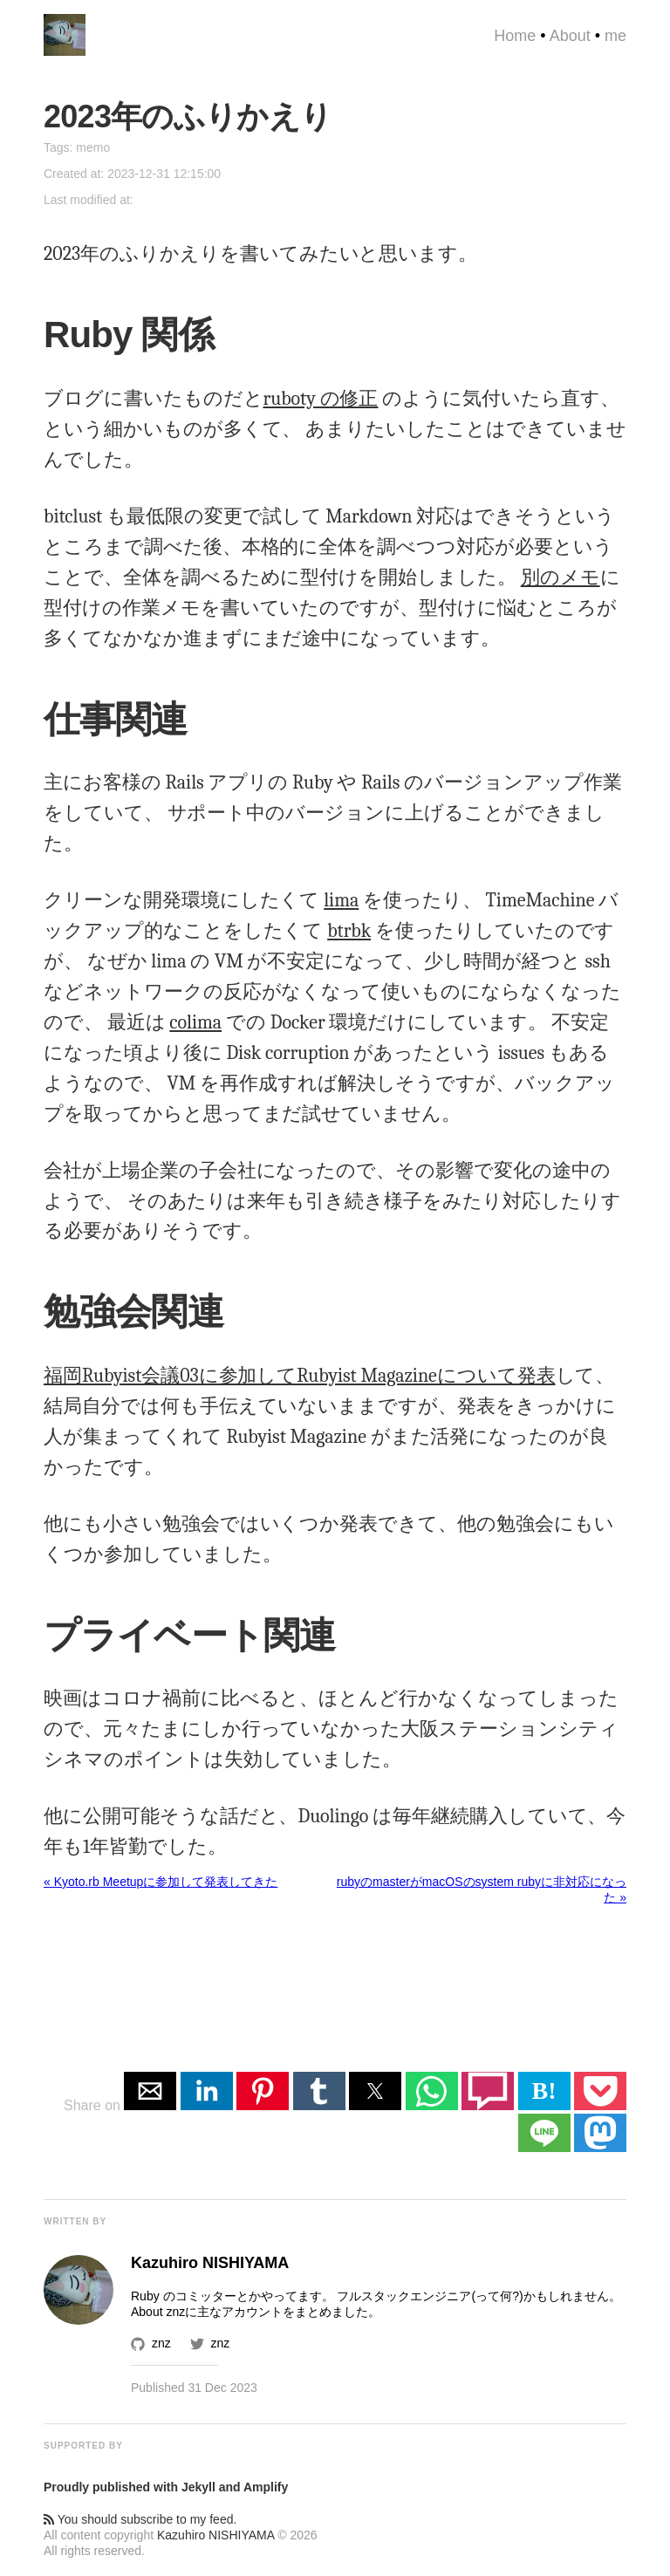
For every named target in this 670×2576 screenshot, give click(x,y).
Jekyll (198, 2487)
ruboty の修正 (321, 398)
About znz (158, 2312)
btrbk (349, 930)
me (615, 35)
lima (341, 900)
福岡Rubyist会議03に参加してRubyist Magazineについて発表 (300, 1375)
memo (93, 147)
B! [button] (544, 2090)
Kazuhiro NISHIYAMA (215, 2535)
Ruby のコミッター (183, 2296)
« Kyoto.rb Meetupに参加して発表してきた (160, 1882)
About (570, 35)
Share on (94, 2105)
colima (195, 1022)
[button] (150, 2091)
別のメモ (560, 577)
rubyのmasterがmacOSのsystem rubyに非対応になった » (481, 1889)
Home (515, 35)
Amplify (265, 2487)
